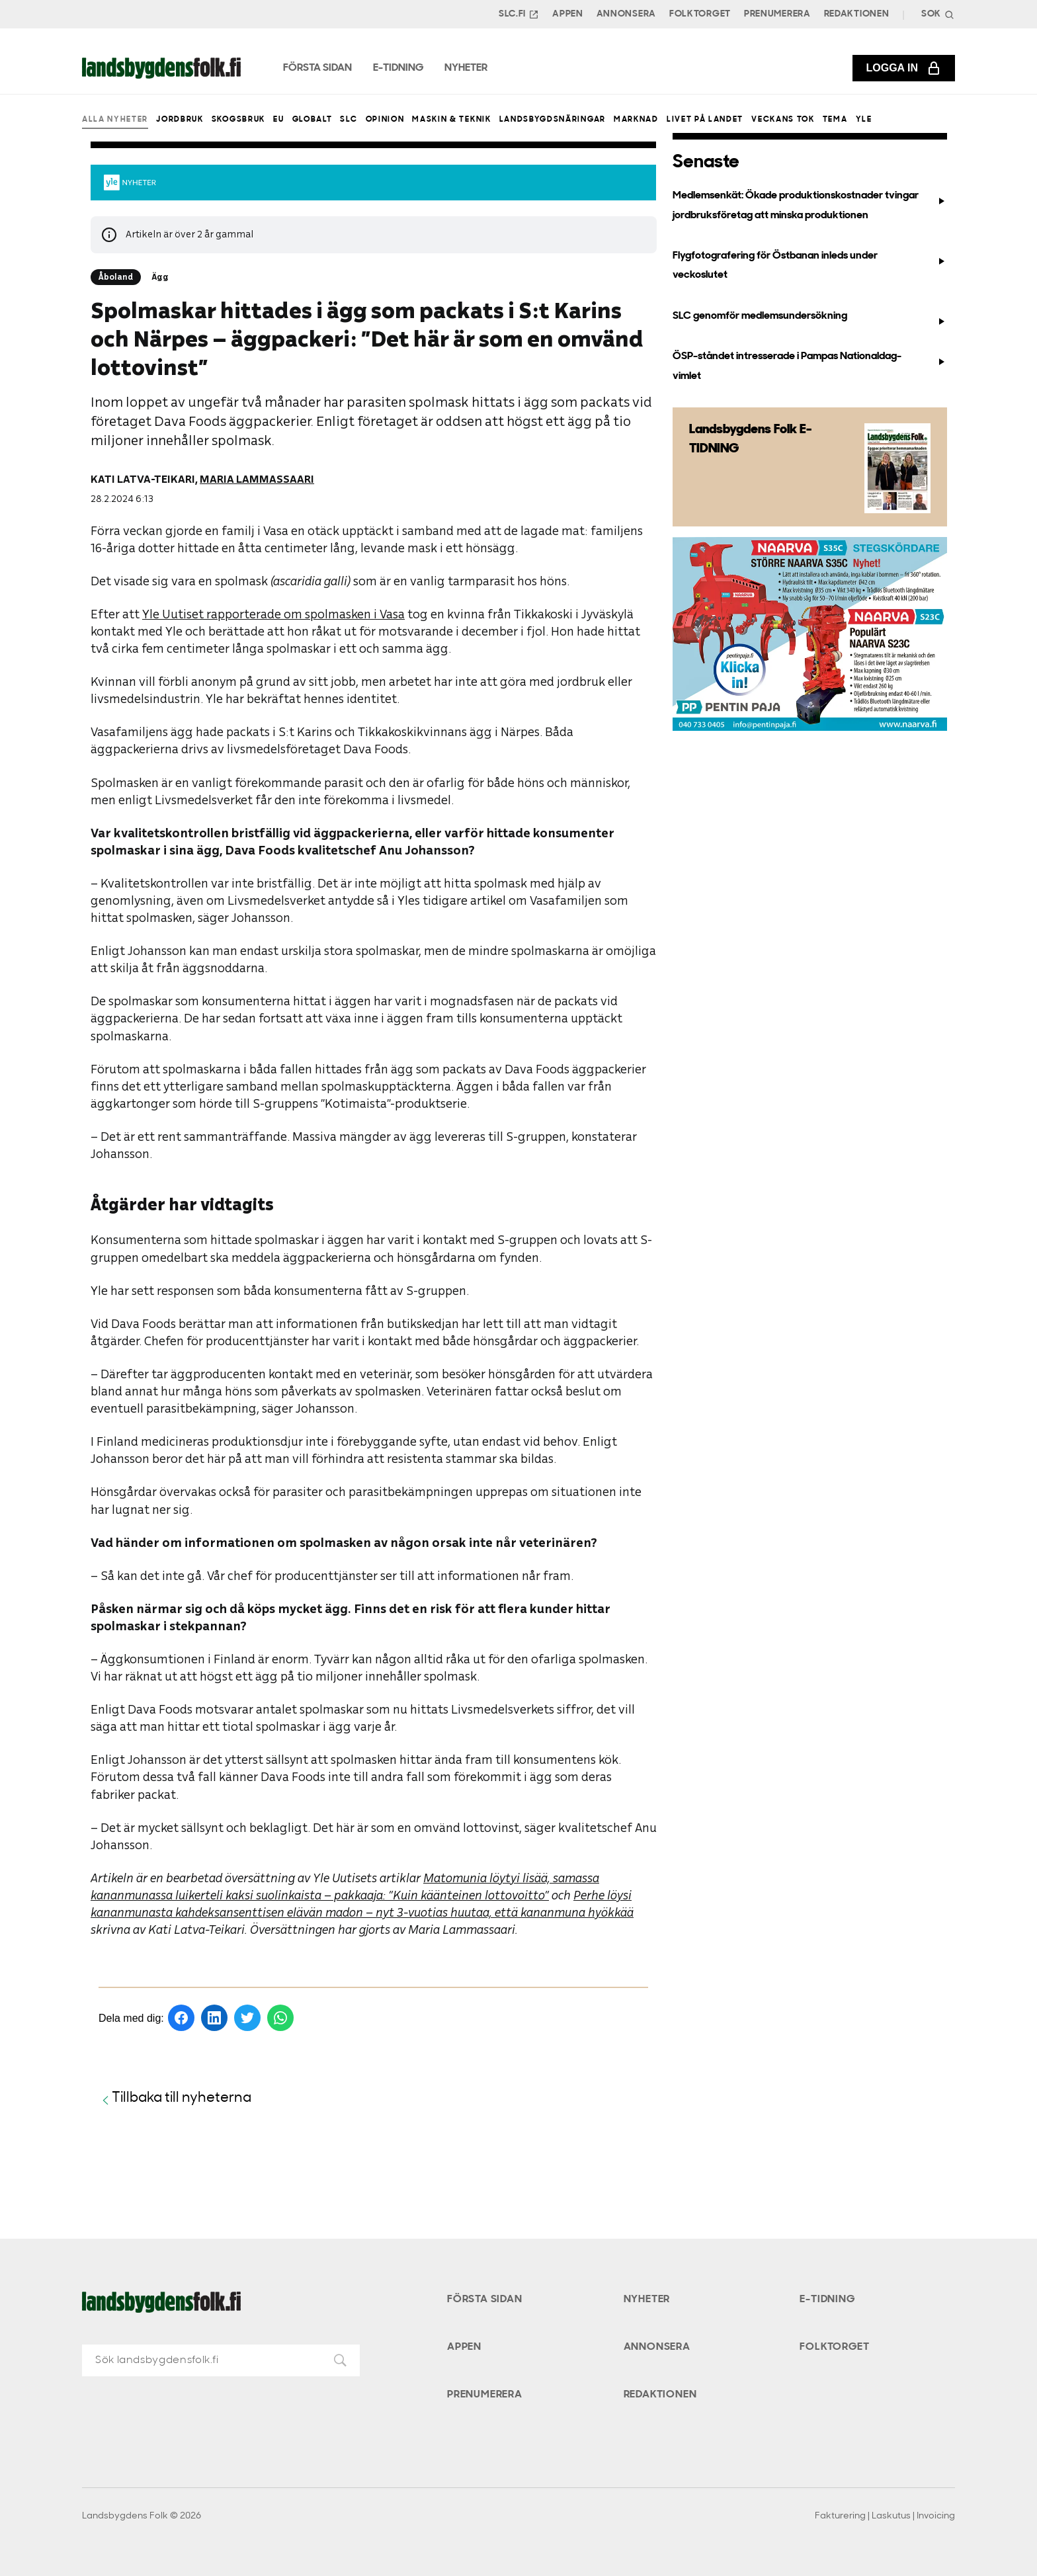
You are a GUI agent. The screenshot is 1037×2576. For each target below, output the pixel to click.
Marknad (636, 120)
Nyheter (647, 2299)
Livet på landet (705, 120)
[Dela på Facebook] (181, 2018)
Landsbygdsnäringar (552, 120)
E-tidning (827, 2299)
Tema (835, 120)
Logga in (904, 68)
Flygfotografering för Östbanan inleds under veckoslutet (809, 265)
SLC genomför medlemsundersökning (809, 319)
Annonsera (626, 14)
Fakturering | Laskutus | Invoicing (885, 2516)
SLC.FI (519, 14)
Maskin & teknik (451, 120)
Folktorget (700, 14)
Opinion (385, 120)
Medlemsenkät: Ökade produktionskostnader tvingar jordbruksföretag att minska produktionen (809, 205)
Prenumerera (777, 14)
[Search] (936, 14)
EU (278, 120)
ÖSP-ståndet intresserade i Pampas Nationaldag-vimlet (809, 366)
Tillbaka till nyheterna (175, 2098)
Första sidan (484, 2299)
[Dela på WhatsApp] (280, 2018)
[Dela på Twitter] (247, 2018)
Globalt (312, 120)
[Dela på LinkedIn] (214, 2018)
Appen (567, 14)
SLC (348, 120)
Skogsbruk (238, 120)
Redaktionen (857, 14)
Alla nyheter (115, 120)
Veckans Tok (782, 120)
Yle (864, 120)
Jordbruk (179, 120)
